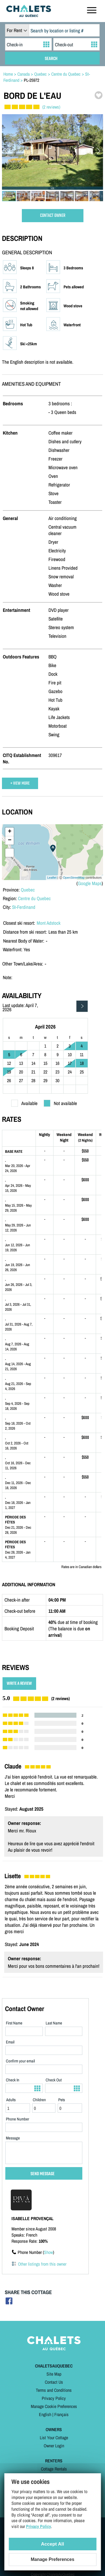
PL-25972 (31, 80)
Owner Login (54, 2446)
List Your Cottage (54, 2437)
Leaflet (52, 877)
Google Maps (90, 883)
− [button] (9, 840)
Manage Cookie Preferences (54, 2406)
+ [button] (9, 832)
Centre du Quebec (34, 898)
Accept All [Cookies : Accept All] (52, 2544)
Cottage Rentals (54, 2469)
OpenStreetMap (74, 877)
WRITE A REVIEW (19, 1683)
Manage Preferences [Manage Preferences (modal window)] (52, 2559)
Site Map (53, 2374)
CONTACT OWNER (52, 215)
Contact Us (54, 2382)
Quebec (28, 889)
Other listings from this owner (42, 2264)
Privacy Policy (54, 2398)
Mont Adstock (48, 923)
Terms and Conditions (54, 2390)
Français (61, 2414)
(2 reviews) (51, 107)
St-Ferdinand (23, 907)
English (45, 2414)
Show (48, 2252)
